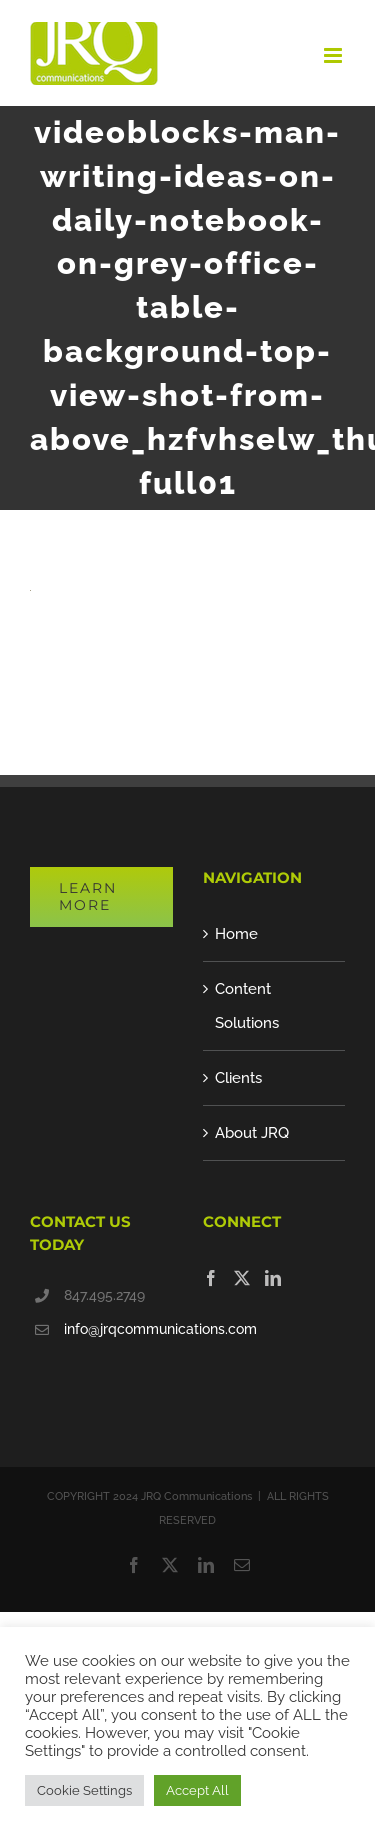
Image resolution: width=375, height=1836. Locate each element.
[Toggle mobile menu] (334, 55)
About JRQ (252, 1133)
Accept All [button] (197, 1790)
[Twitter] (242, 1278)
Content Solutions (247, 1006)
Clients (238, 1078)
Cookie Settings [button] (84, 1790)
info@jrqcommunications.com (118, 1329)
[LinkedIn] (273, 1278)
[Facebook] (211, 1278)
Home (236, 934)
